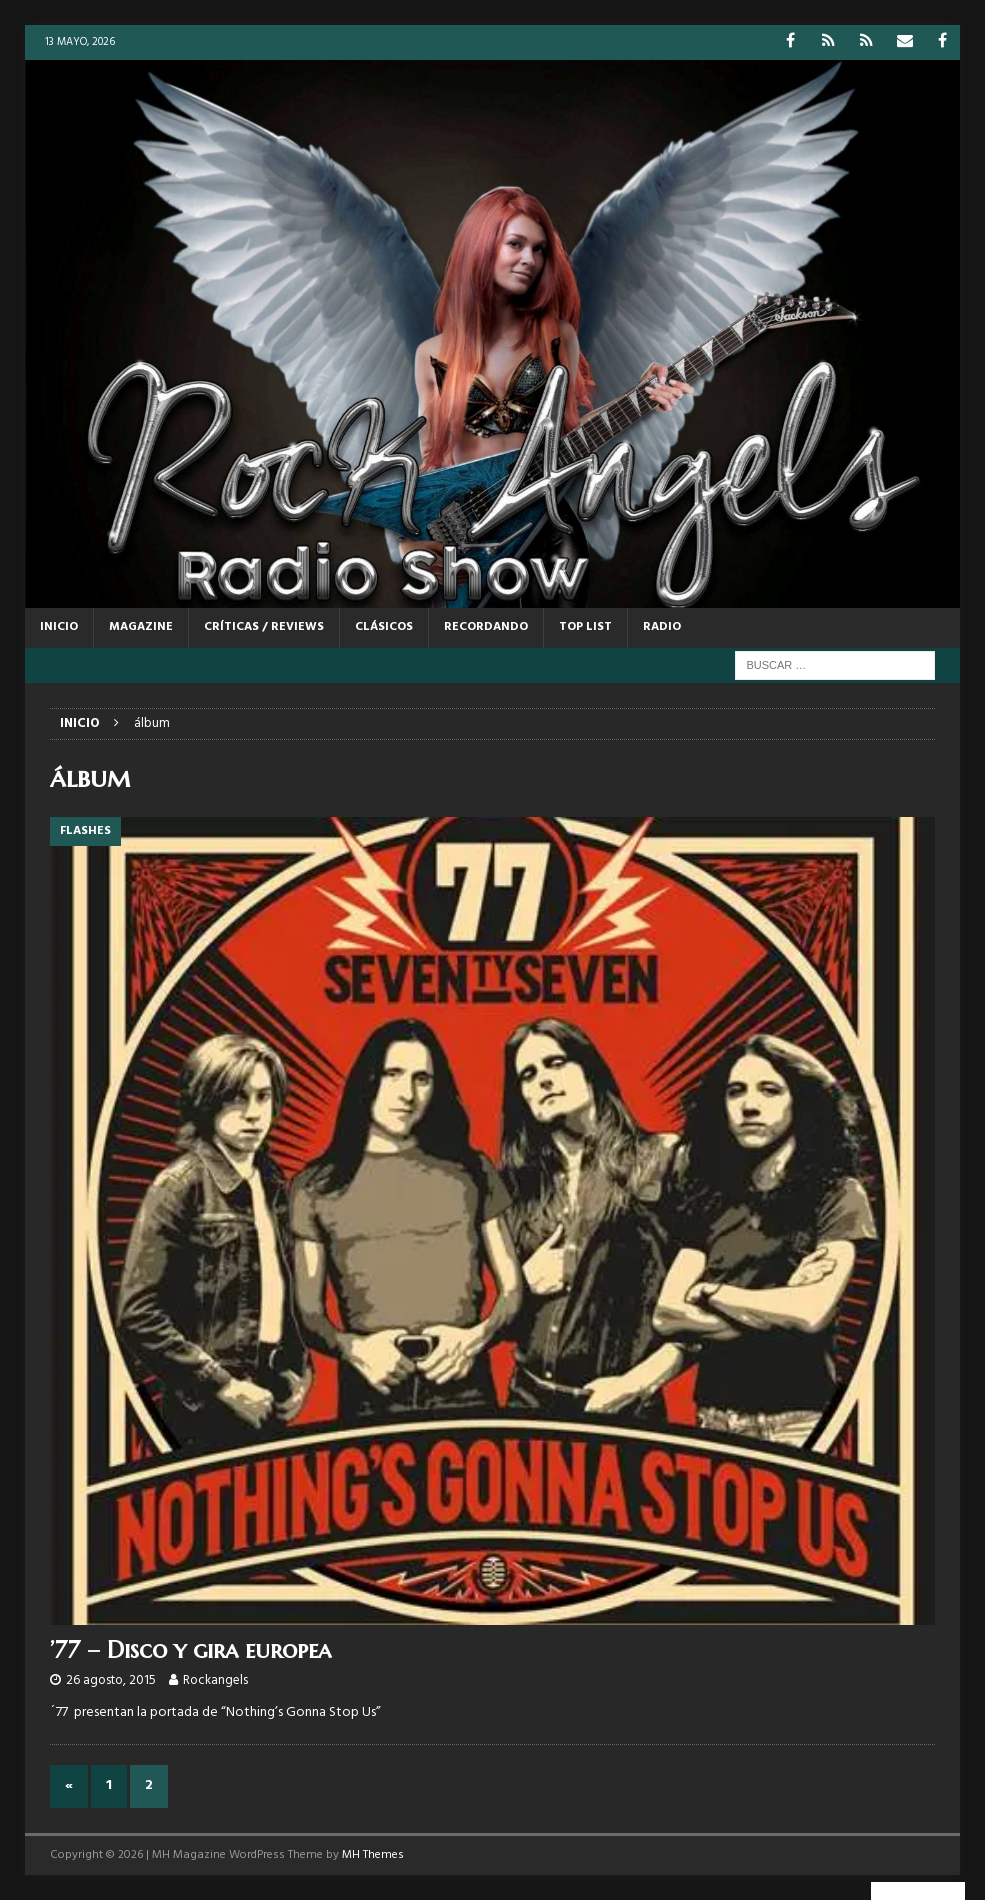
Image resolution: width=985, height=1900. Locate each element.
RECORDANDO (486, 627)
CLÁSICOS (384, 627)
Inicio (59, 627)
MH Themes (373, 1855)
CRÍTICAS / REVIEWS (264, 627)
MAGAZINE (141, 627)
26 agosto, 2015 (111, 1680)
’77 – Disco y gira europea (190, 1650)
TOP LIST (585, 627)
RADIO (662, 627)
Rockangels (215, 1680)
